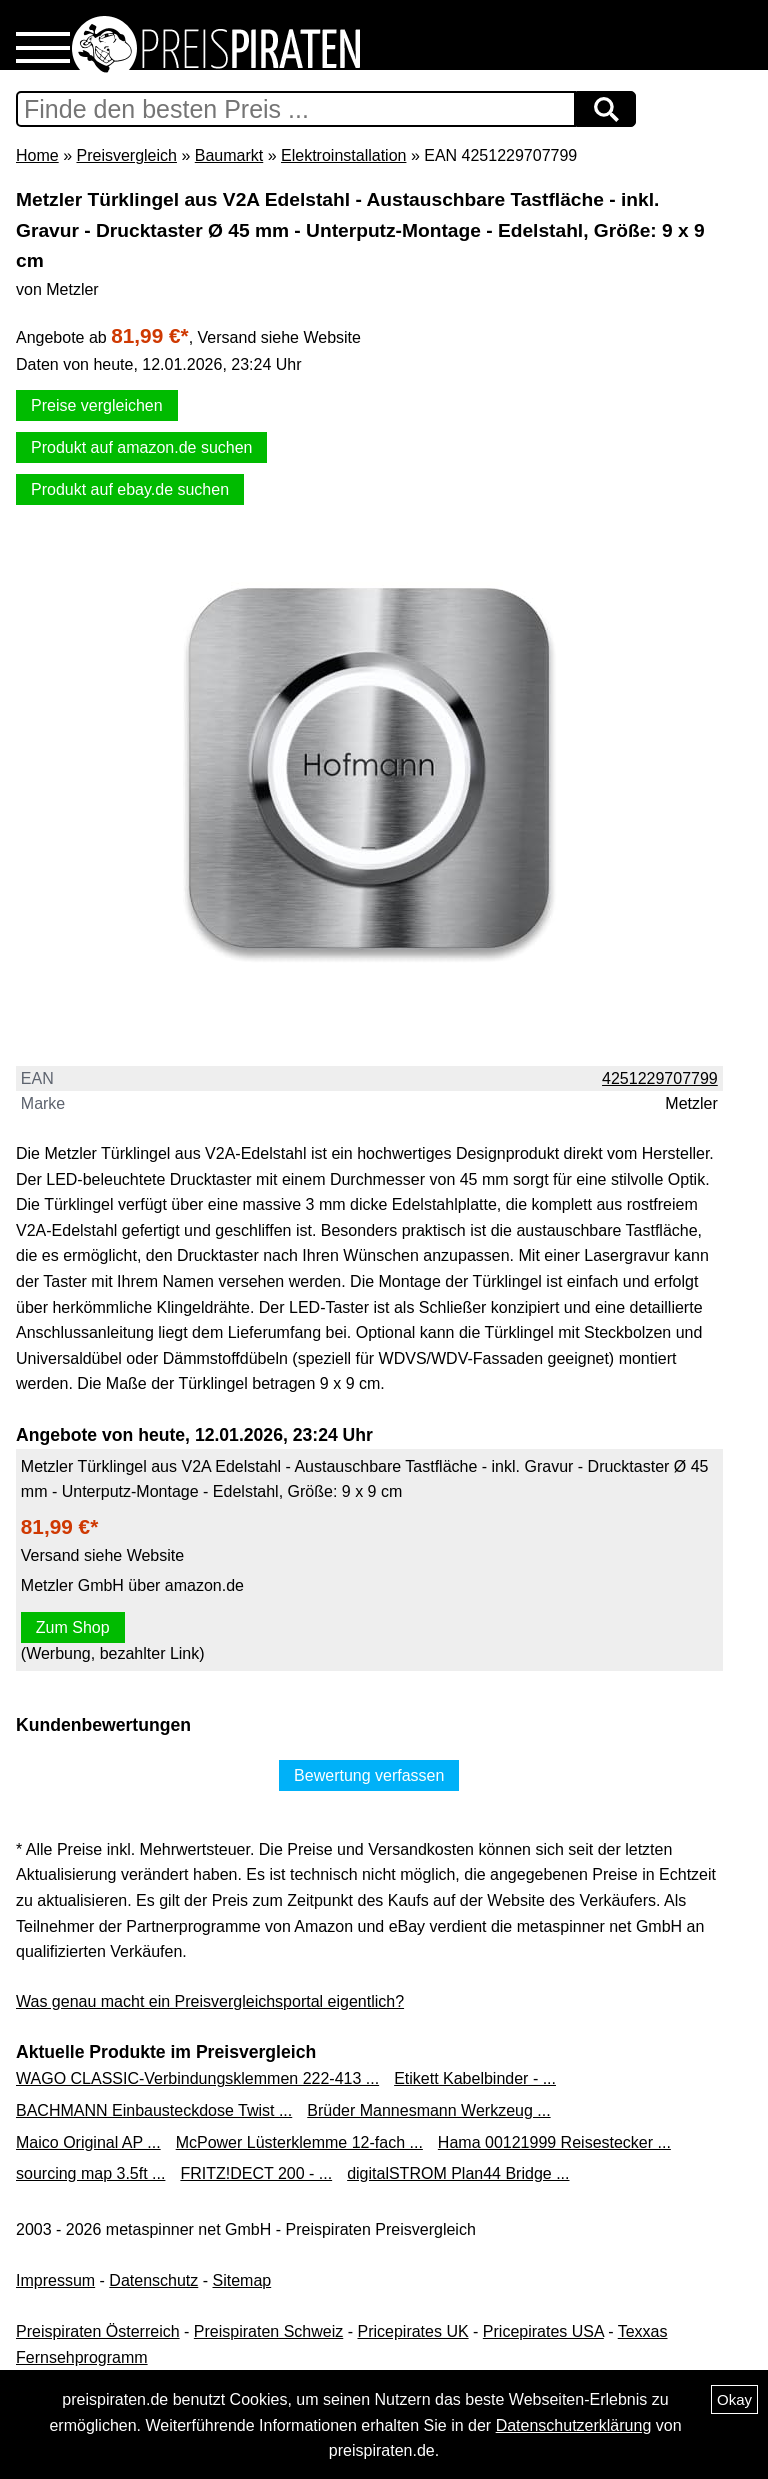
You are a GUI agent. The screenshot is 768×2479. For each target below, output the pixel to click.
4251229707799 (660, 1078)
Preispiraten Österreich (98, 2331)
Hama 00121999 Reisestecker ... (554, 2142)
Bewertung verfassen (369, 1775)
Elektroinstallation (343, 155)
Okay (734, 2399)
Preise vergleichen (97, 405)
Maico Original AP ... (88, 2142)
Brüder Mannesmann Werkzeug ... (428, 2110)
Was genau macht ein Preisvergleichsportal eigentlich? (210, 2001)
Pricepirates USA (543, 2331)
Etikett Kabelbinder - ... (475, 2078)
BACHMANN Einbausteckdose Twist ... (154, 2110)
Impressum (55, 2280)
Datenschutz (153, 2280)
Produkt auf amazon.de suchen (141, 447)
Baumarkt (229, 155)
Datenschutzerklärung (574, 2425)
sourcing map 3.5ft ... (90, 2173)
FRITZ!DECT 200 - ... (256, 2173)
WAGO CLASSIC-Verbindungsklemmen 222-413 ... (197, 2078)
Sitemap (242, 2280)
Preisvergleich (126, 155)
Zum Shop (73, 1627)
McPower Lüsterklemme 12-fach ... (299, 2142)
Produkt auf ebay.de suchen (130, 489)
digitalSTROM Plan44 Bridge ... (458, 2173)
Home (37, 155)
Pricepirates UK (412, 2331)
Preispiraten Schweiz (268, 2331)
